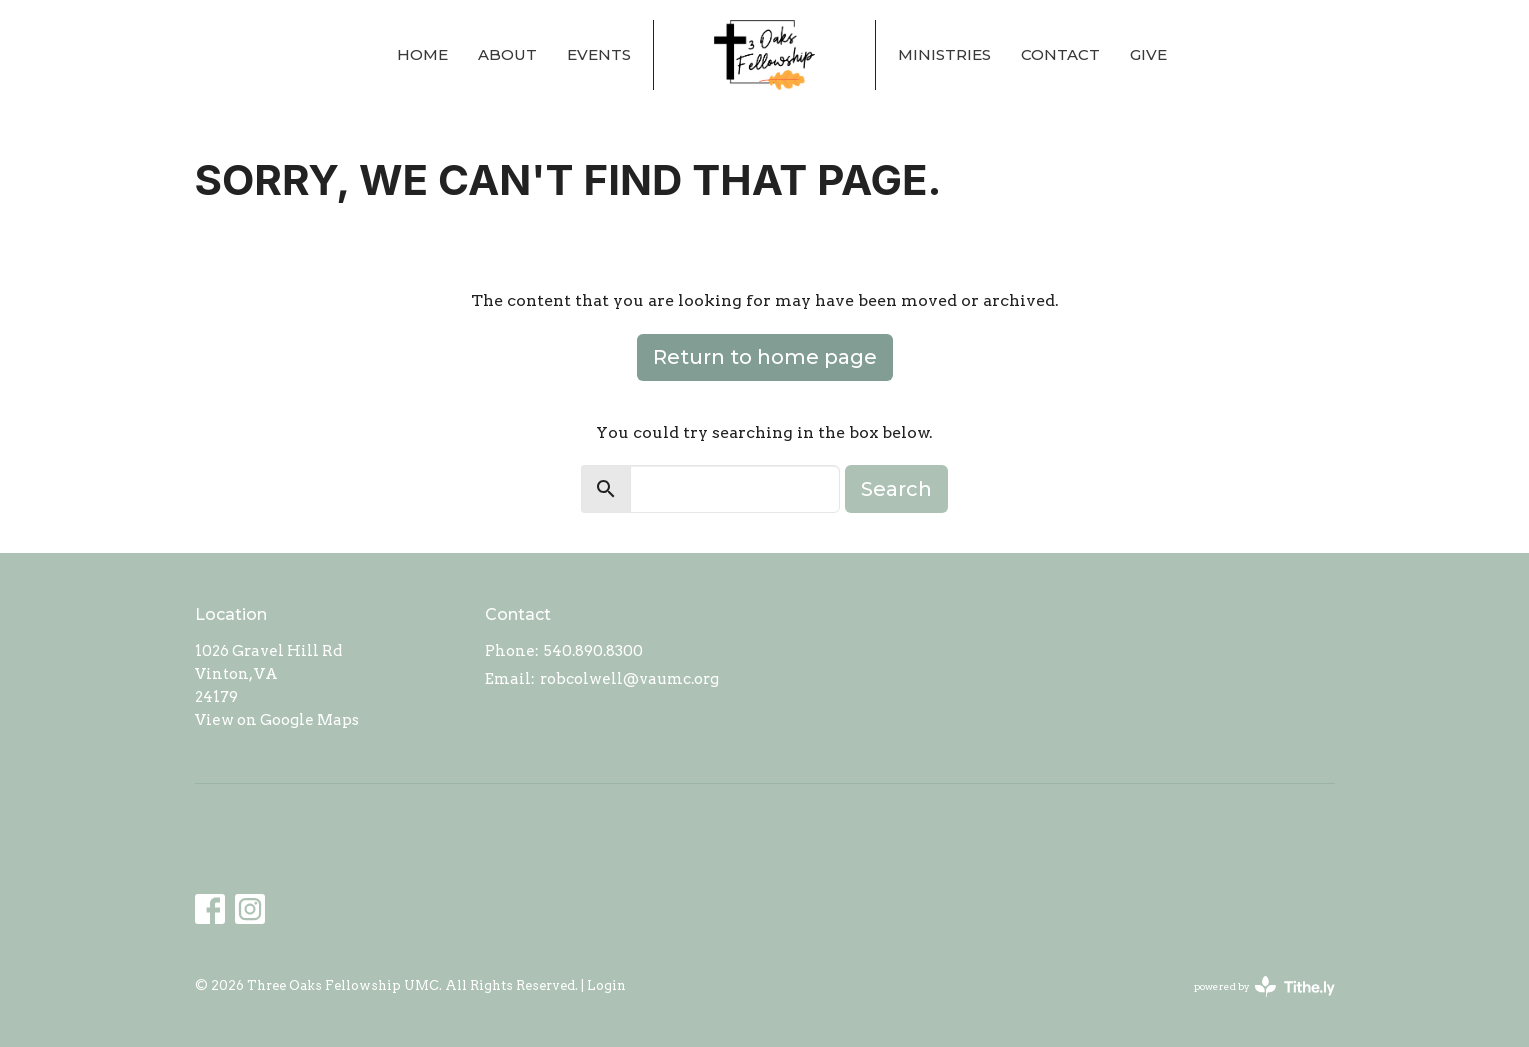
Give (1148, 54)
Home (422, 54)
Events (599, 54)
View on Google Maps (277, 720)
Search (896, 489)
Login (606, 985)
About (507, 54)
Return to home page (765, 357)
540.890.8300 (593, 651)
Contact (1060, 54)
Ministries (944, 54)
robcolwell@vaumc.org (629, 679)
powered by (1264, 986)
